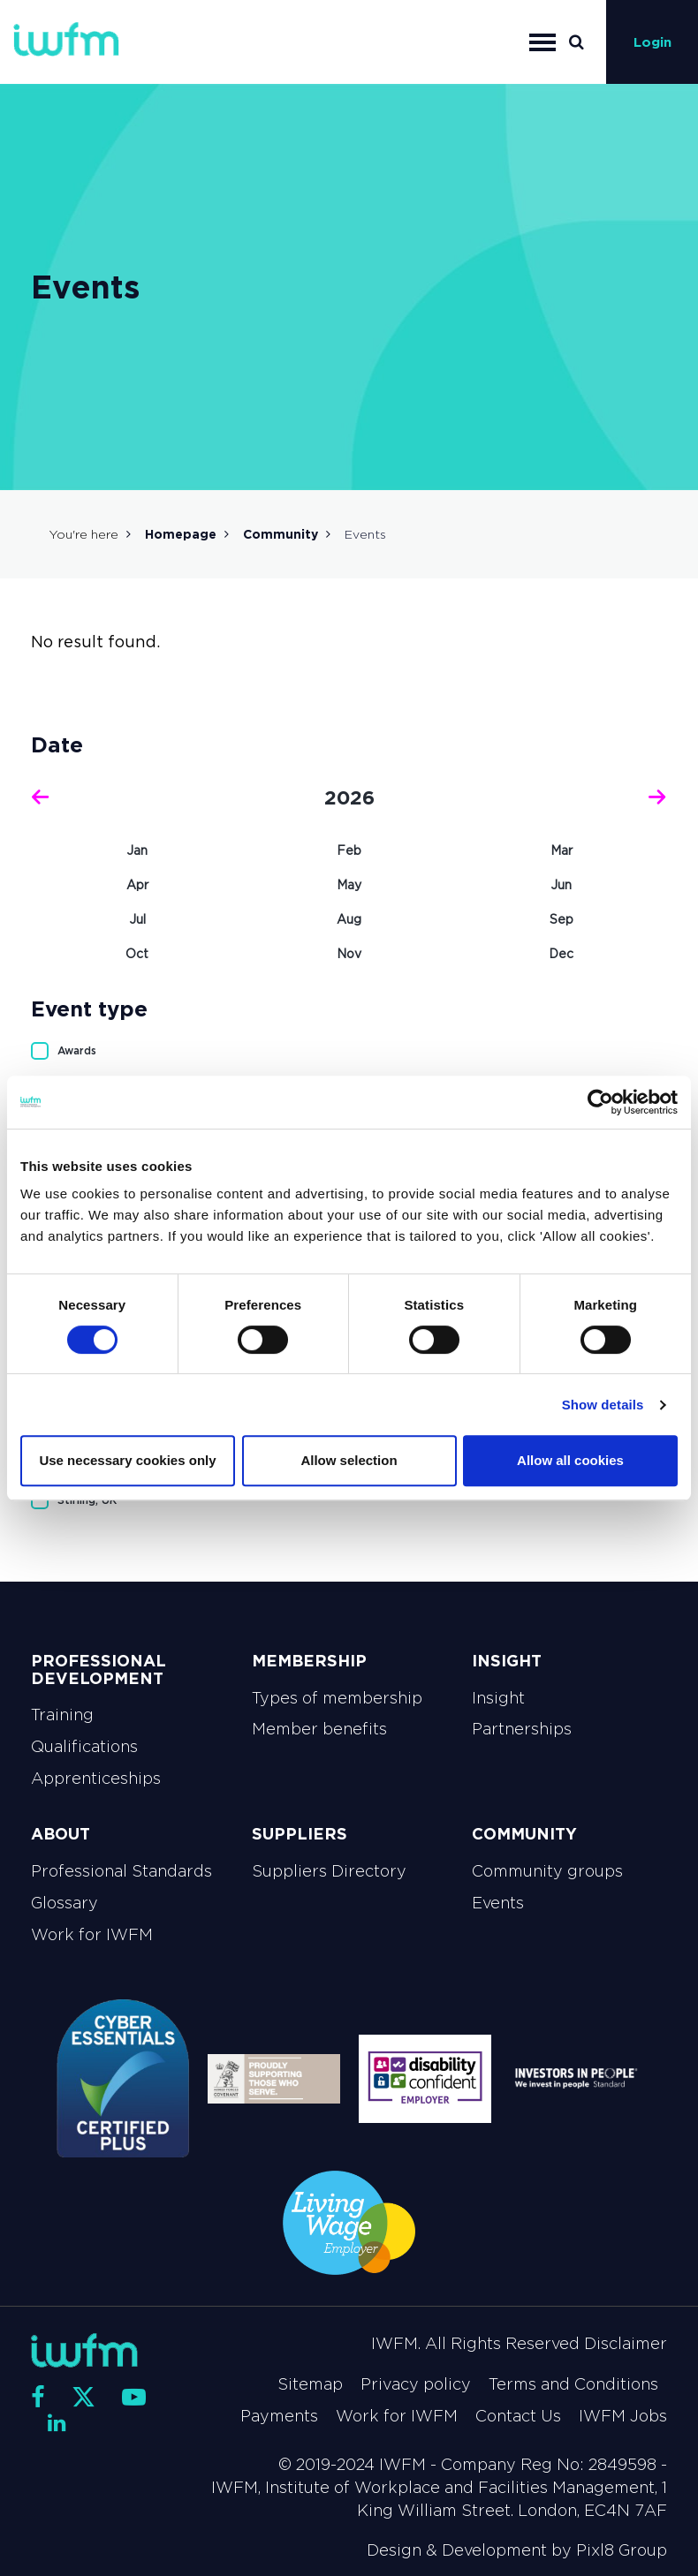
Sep (561, 919)
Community (280, 534)
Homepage (180, 534)
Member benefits (319, 1729)
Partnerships (522, 1729)
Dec (561, 954)
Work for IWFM (92, 1935)
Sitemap (310, 2384)
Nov (349, 954)
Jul (137, 919)
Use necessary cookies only (127, 1460)
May (349, 885)
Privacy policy (415, 2384)
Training (62, 1715)
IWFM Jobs (623, 2416)
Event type (89, 1009)
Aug (349, 919)
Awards (76, 1050)
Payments (279, 2416)
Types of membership (337, 1698)
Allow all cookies (570, 1460)
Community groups (547, 1871)
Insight (498, 1698)
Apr (137, 885)
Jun (561, 885)
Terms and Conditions (573, 2384)
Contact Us (518, 2416)
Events (498, 1903)
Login (652, 41)
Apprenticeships (96, 1778)
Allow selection (348, 1460)
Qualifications (84, 1747)
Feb (349, 850)
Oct (136, 954)
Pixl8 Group (621, 2550)
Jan (137, 850)
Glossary (64, 1903)
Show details (603, 1404)
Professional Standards (121, 1871)
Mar (561, 850)
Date (57, 745)
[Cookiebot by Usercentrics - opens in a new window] (600, 1102)
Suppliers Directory (329, 1871)
